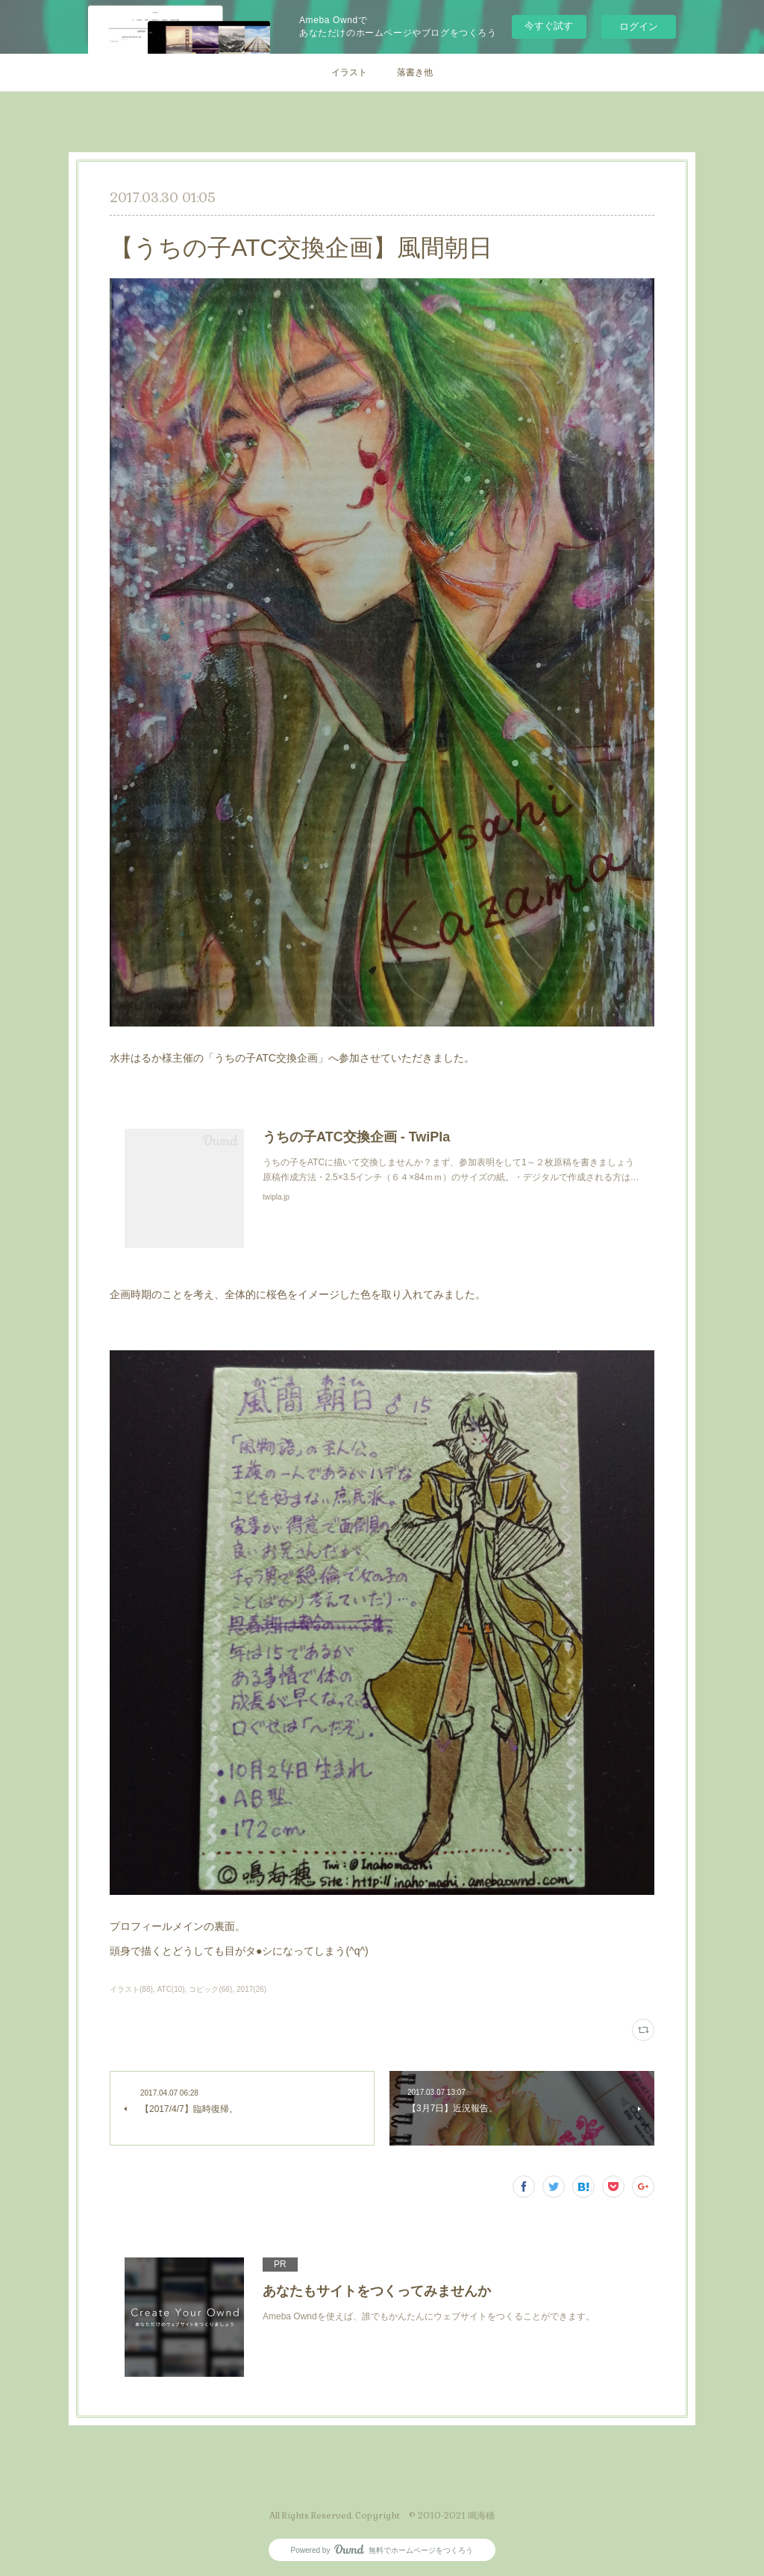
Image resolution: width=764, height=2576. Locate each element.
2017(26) (251, 1989)
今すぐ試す (549, 25)
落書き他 (415, 72)
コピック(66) (210, 1989)
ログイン (638, 26)
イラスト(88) (131, 1989)
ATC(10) (171, 1989)
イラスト (349, 72)
